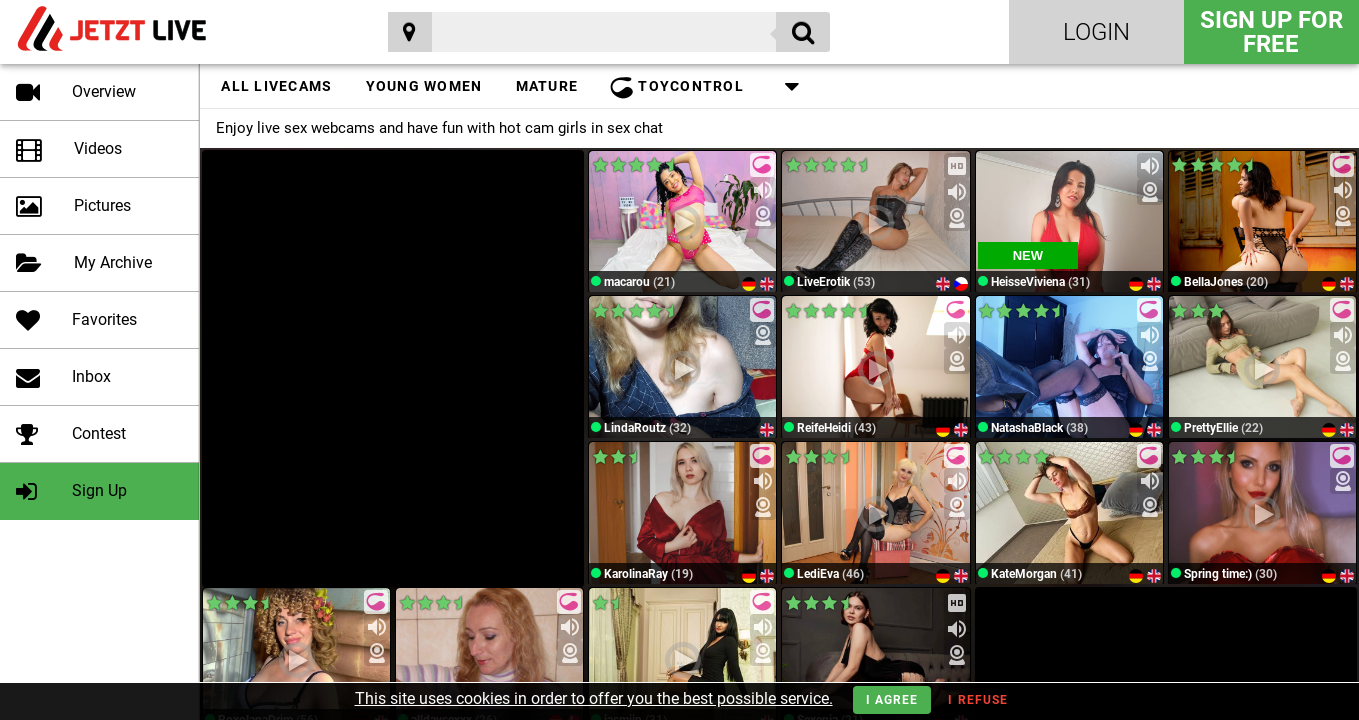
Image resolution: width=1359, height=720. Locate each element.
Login (1096, 32)
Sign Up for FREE (1271, 32)
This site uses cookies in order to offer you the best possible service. (594, 698)
